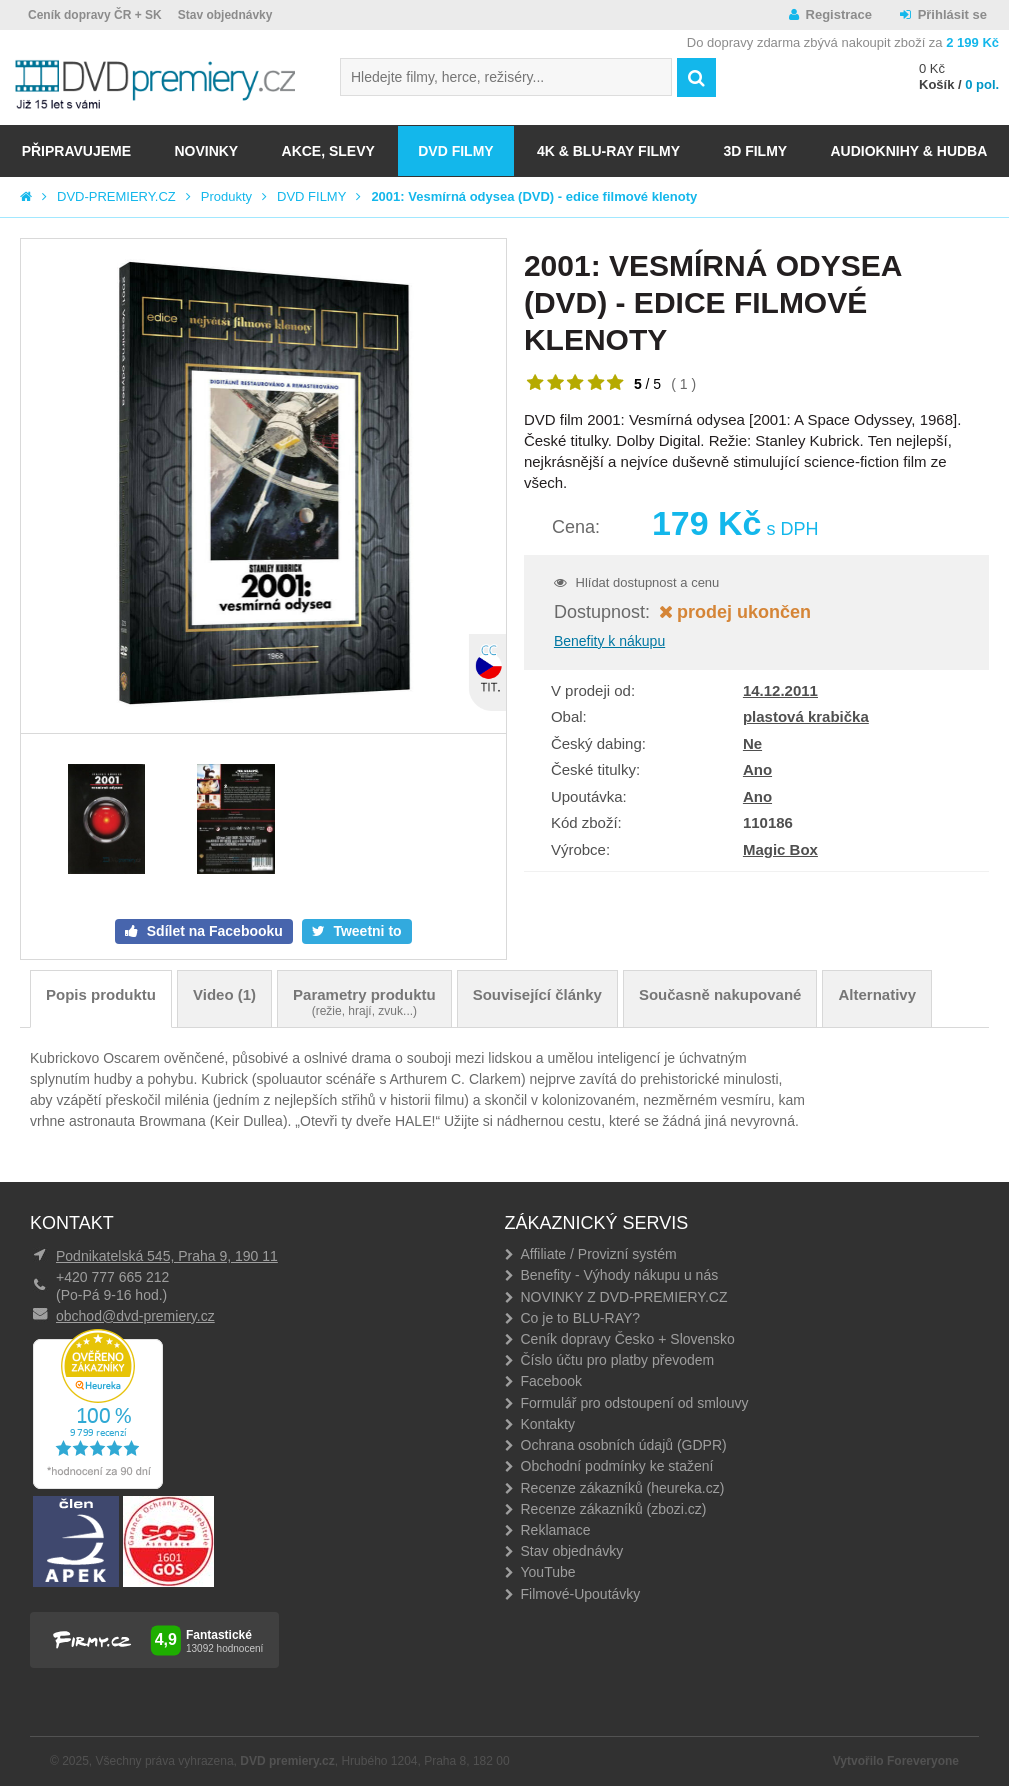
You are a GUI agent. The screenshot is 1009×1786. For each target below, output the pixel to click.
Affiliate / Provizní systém (599, 1254)
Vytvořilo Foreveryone (896, 1761)
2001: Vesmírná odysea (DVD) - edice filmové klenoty (534, 196)
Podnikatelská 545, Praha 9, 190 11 (167, 1256)
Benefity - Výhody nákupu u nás (620, 1275)
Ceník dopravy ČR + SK (95, 15)
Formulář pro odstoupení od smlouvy (635, 1403)
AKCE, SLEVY (328, 151)
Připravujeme (76, 151)
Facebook (551, 1381)
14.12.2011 (780, 690)
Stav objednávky (225, 15)
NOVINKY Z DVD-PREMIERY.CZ (624, 1297)
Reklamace (556, 1530)
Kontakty (548, 1424)
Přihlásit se (952, 14)
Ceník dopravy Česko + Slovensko (628, 1339)
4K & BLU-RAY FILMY (608, 151)
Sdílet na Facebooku (213, 931)
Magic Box (780, 849)
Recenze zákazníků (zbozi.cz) (614, 1509)
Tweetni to (366, 931)
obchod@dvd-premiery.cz (135, 1316)
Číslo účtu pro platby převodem (618, 1360)
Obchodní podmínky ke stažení (617, 1466)
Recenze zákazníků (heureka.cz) (623, 1488)
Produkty (226, 196)
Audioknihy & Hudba (908, 151)
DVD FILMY (455, 151)
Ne (752, 743)
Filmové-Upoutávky (581, 1594)
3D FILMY (755, 151)
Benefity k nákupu (609, 641)
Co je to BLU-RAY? (581, 1318)
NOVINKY (206, 151)
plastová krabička (806, 716)
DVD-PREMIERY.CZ (116, 196)
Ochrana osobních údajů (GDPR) (624, 1445)
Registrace (839, 14)
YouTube (548, 1572)
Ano (757, 769)
